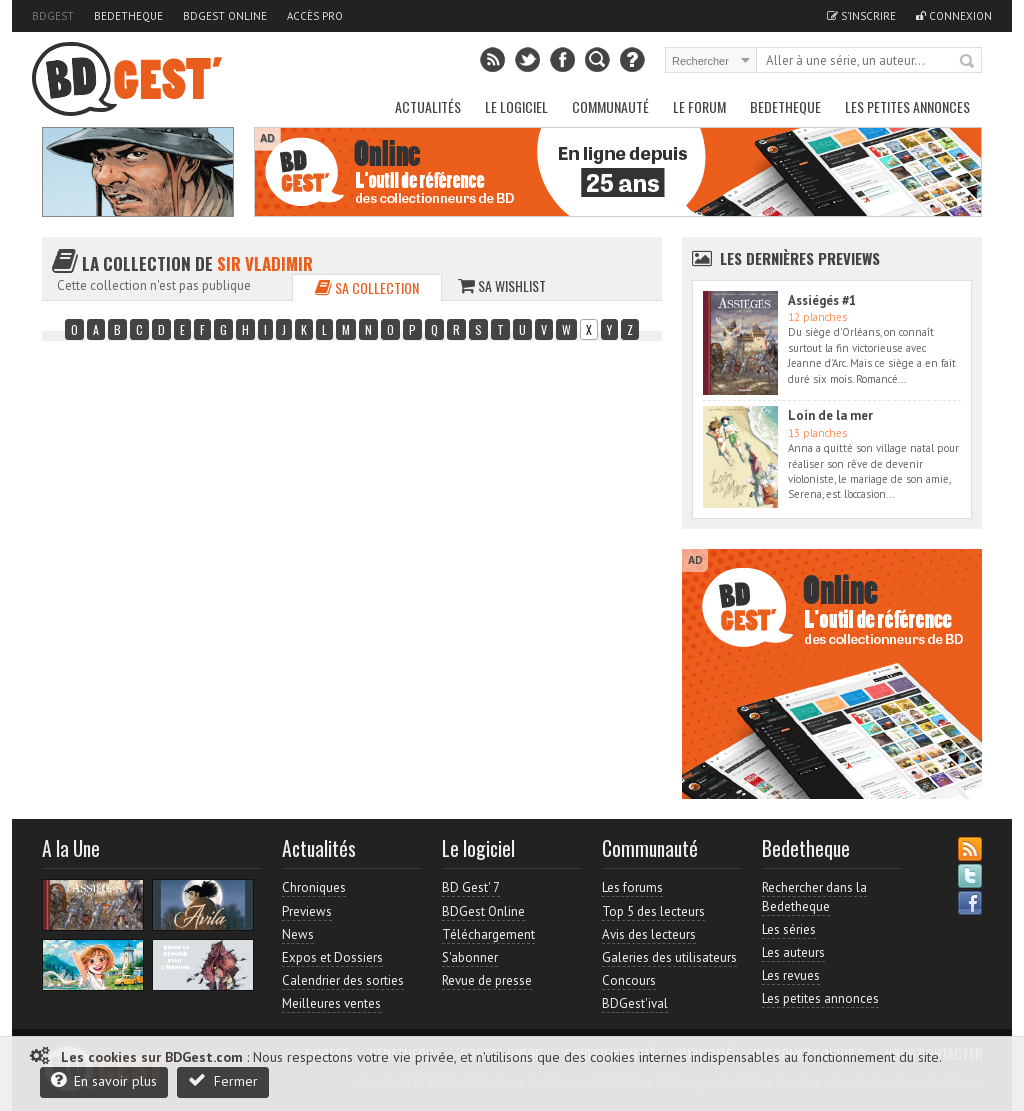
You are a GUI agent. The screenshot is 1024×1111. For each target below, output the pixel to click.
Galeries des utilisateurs (669, 957)
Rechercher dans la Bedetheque (814, 896)
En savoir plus (104, 1080)
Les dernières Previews (800, 258)
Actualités (428, 106)
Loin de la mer (830, 415)
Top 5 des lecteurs (653, 911)
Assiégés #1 (822, 300)
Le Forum (699, 106)
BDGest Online (225, 16)
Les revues (791, 975)
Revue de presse (487, 980)
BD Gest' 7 (471, 887)
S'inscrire (861, 16)
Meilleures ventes (331, 1003)
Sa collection (367, 287)
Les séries (789, 929)
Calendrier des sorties (343, 980)
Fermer (223, 1080)
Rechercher (968, 62)
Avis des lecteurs (649, 934)
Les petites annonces (907, 106)
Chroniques (314, 887)
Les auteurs (793, 952)
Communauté (610, 106)
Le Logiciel (516, 106)
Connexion (954, 16)
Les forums (632, 887)
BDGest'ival (635, 1003)
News (298, 934)
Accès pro (315, 16)
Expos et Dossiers (332, 957)
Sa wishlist (502, 285)
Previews (307, 911)
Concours (629, 980)
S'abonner (470, 957)
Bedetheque (128, 16)
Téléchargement (488, 934)
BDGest (53, 16)
